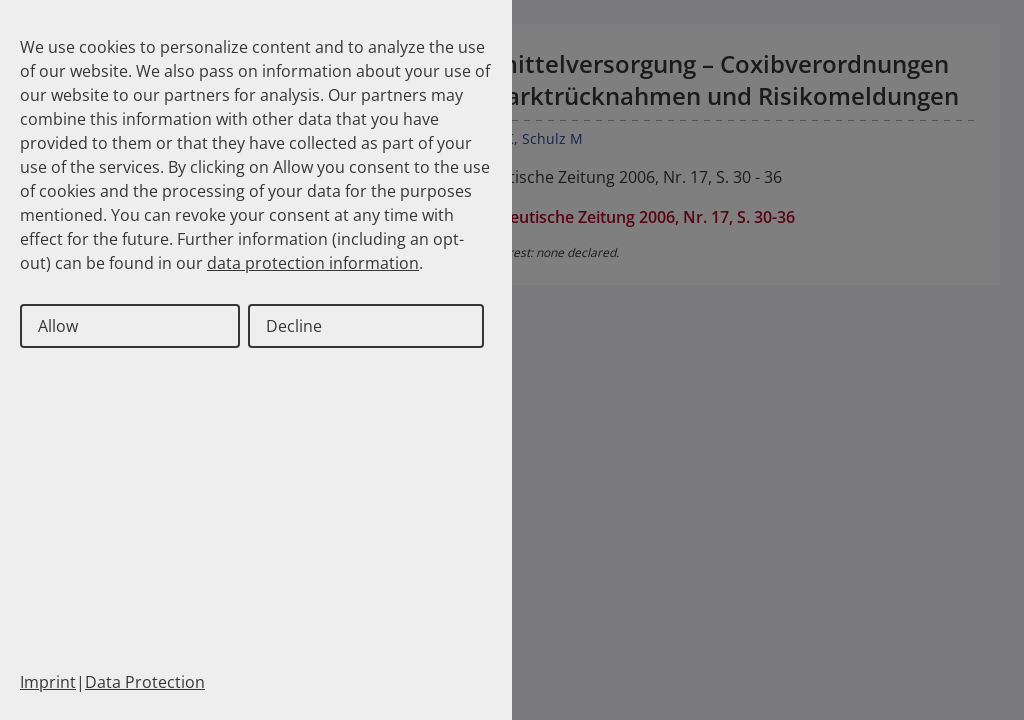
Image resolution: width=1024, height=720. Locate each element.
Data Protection (145, 682)
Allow (58, 326)
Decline (294, 326)
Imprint (48, 682)
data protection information (313, 263)
